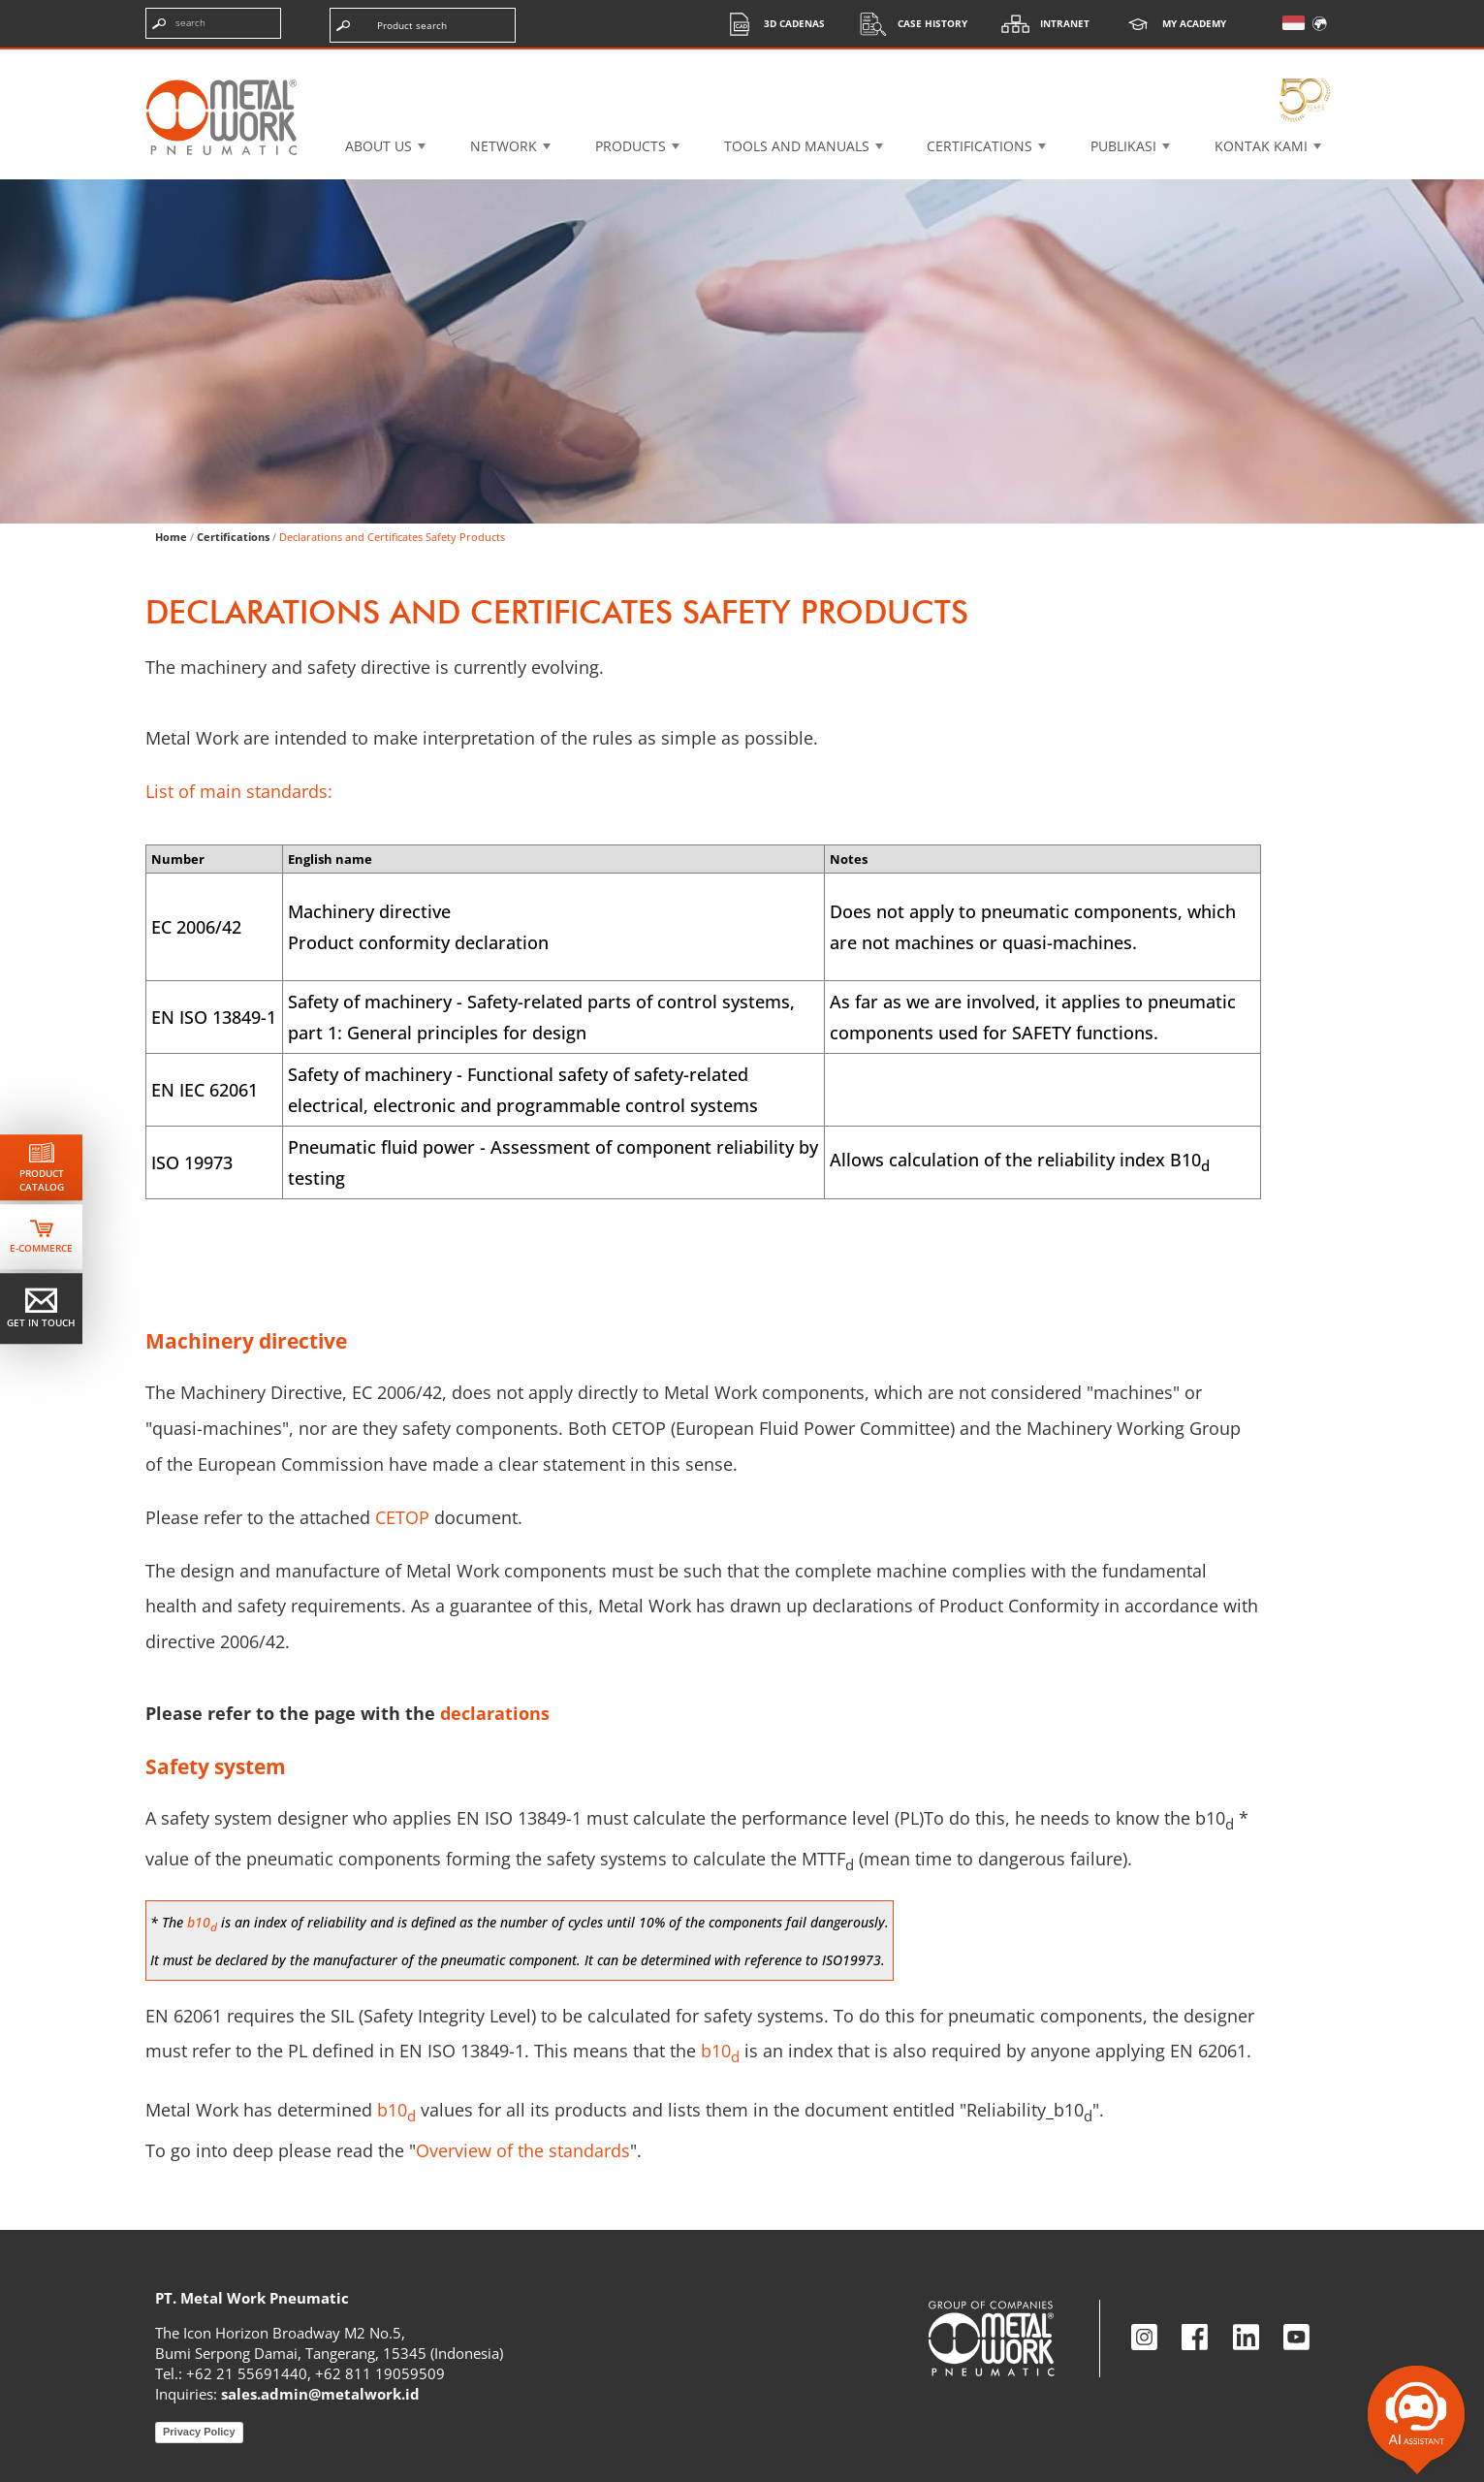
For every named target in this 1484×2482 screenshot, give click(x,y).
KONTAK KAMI (1261, 146)
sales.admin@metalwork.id (320, 2393)
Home (171, 536)
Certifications (979, 146)
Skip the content (80, 33)
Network (503, 146)
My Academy (1170, 24)
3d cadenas (770, 24)
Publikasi (1123, 146)
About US (378, 146)
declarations (495, 1713)
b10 (396, 2109)
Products (630, 146)
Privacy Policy (199, 2431)
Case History (908, 24)
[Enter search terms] (213, 23)
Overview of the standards (523, 2150)
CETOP (402, 1517)
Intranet (1040, 24)
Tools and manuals (796, 146)
